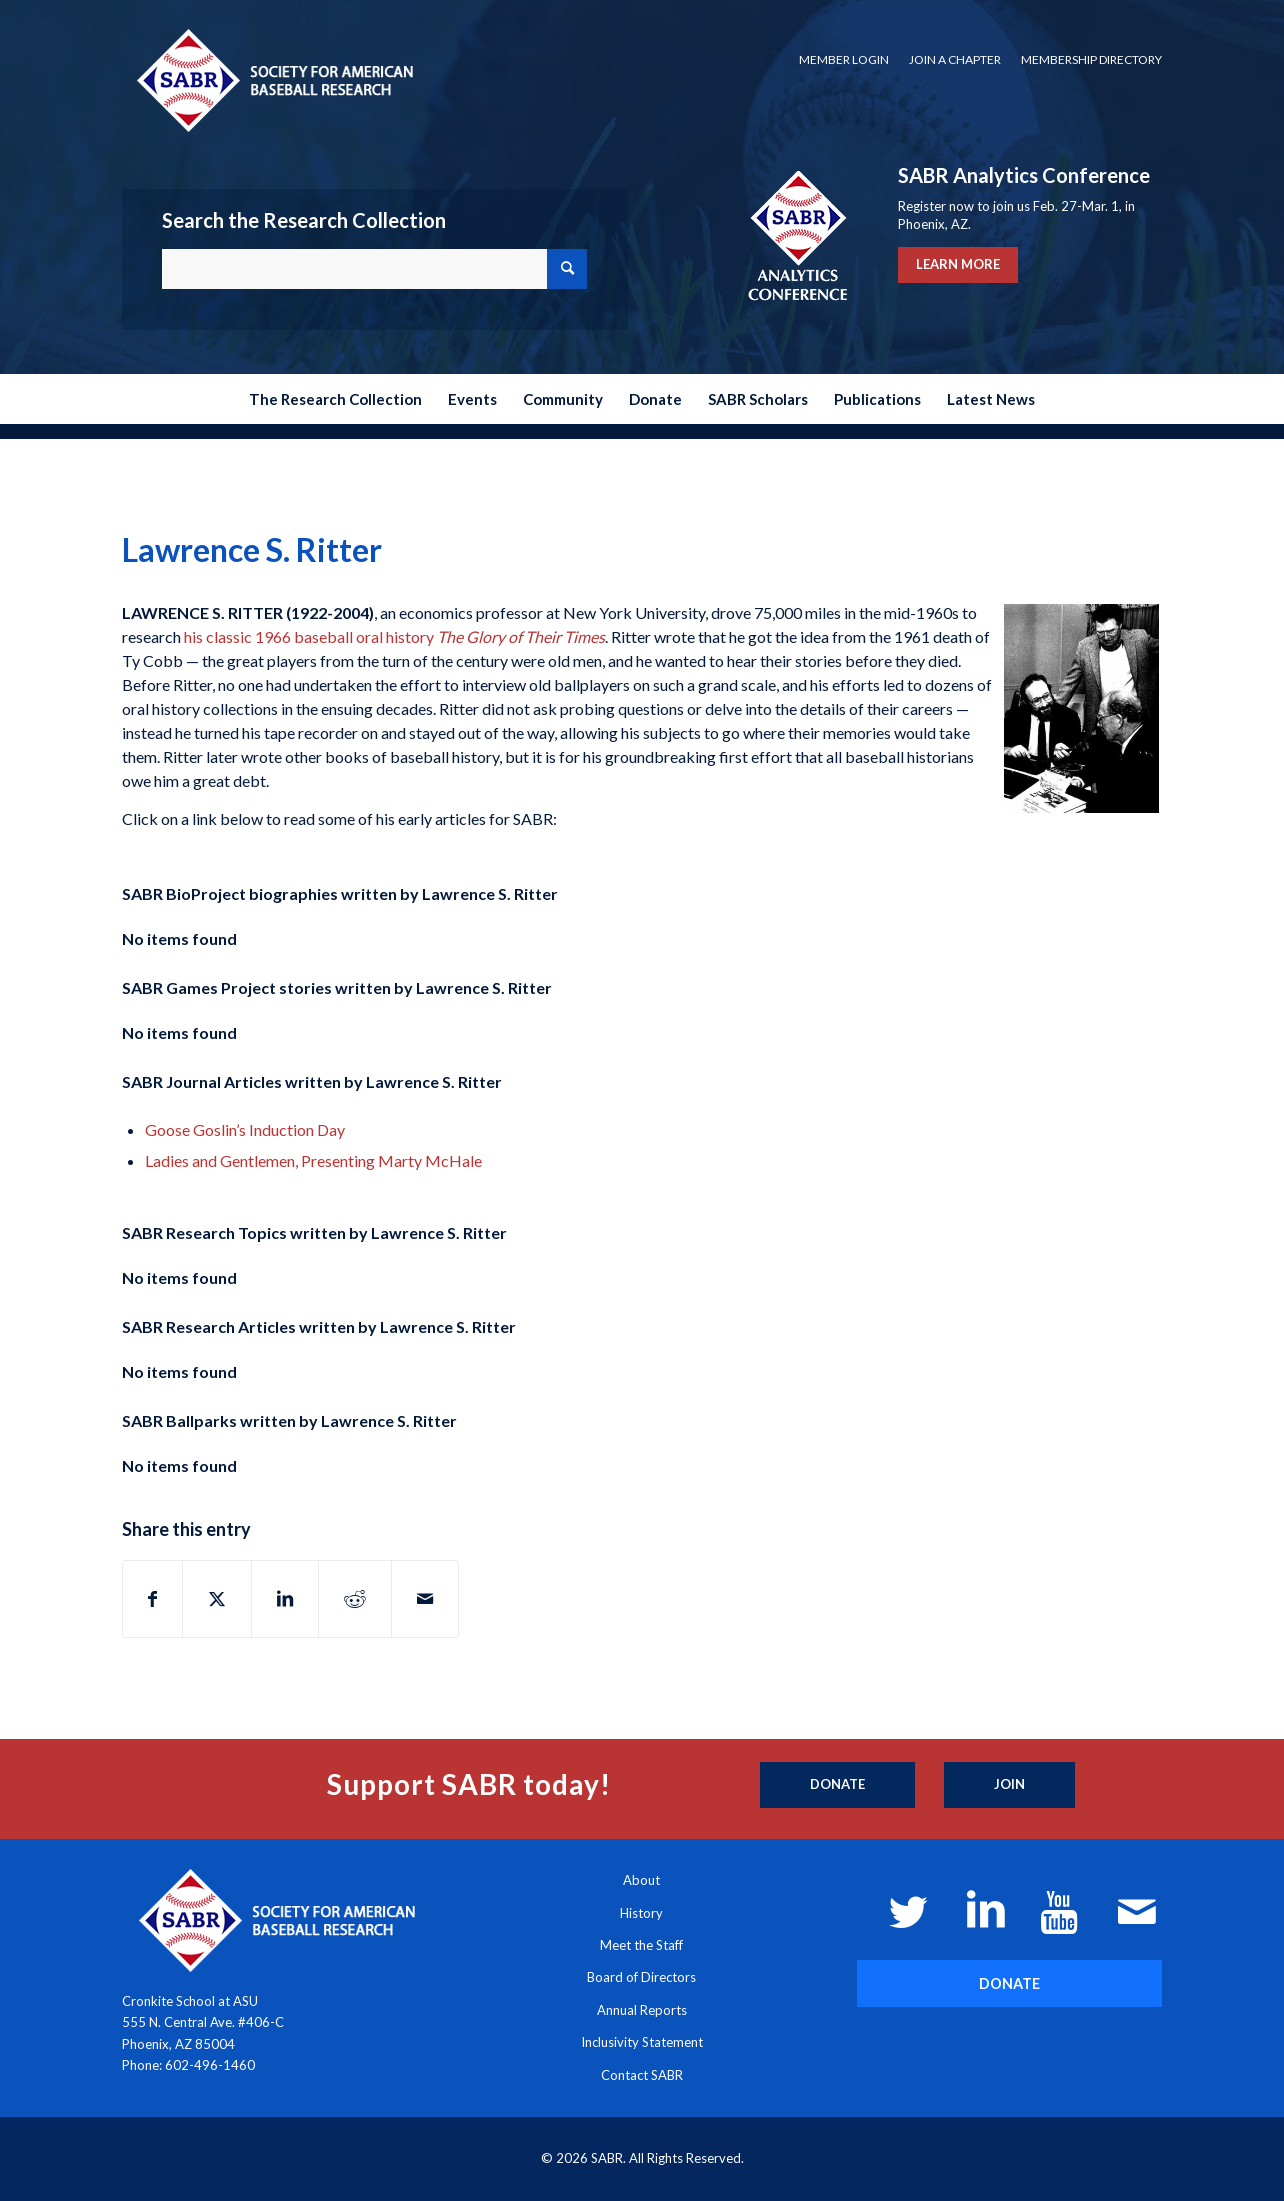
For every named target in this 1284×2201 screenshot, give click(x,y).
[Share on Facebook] (152, 1599)
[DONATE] (1009, 1983)
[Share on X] (217, 1599)
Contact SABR (642, 2075)
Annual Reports (642, 2010)
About (641, 1880)
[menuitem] (844, 60)
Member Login (844, 59)
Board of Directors (641, 1977)
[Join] (1009, 1785)
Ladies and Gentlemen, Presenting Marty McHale (313, 1160)
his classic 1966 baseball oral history (394, 636)
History (641, 1913)
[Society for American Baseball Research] (273, 79)
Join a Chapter (955, 59)
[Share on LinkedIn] (285, 1599)
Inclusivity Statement (642, 2042)
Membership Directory (1091, 59)
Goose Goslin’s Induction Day (245, 1129)
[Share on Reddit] (355, 1599)
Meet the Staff (641, 1945)
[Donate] (837, 1785)
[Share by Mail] (425, 1599)
